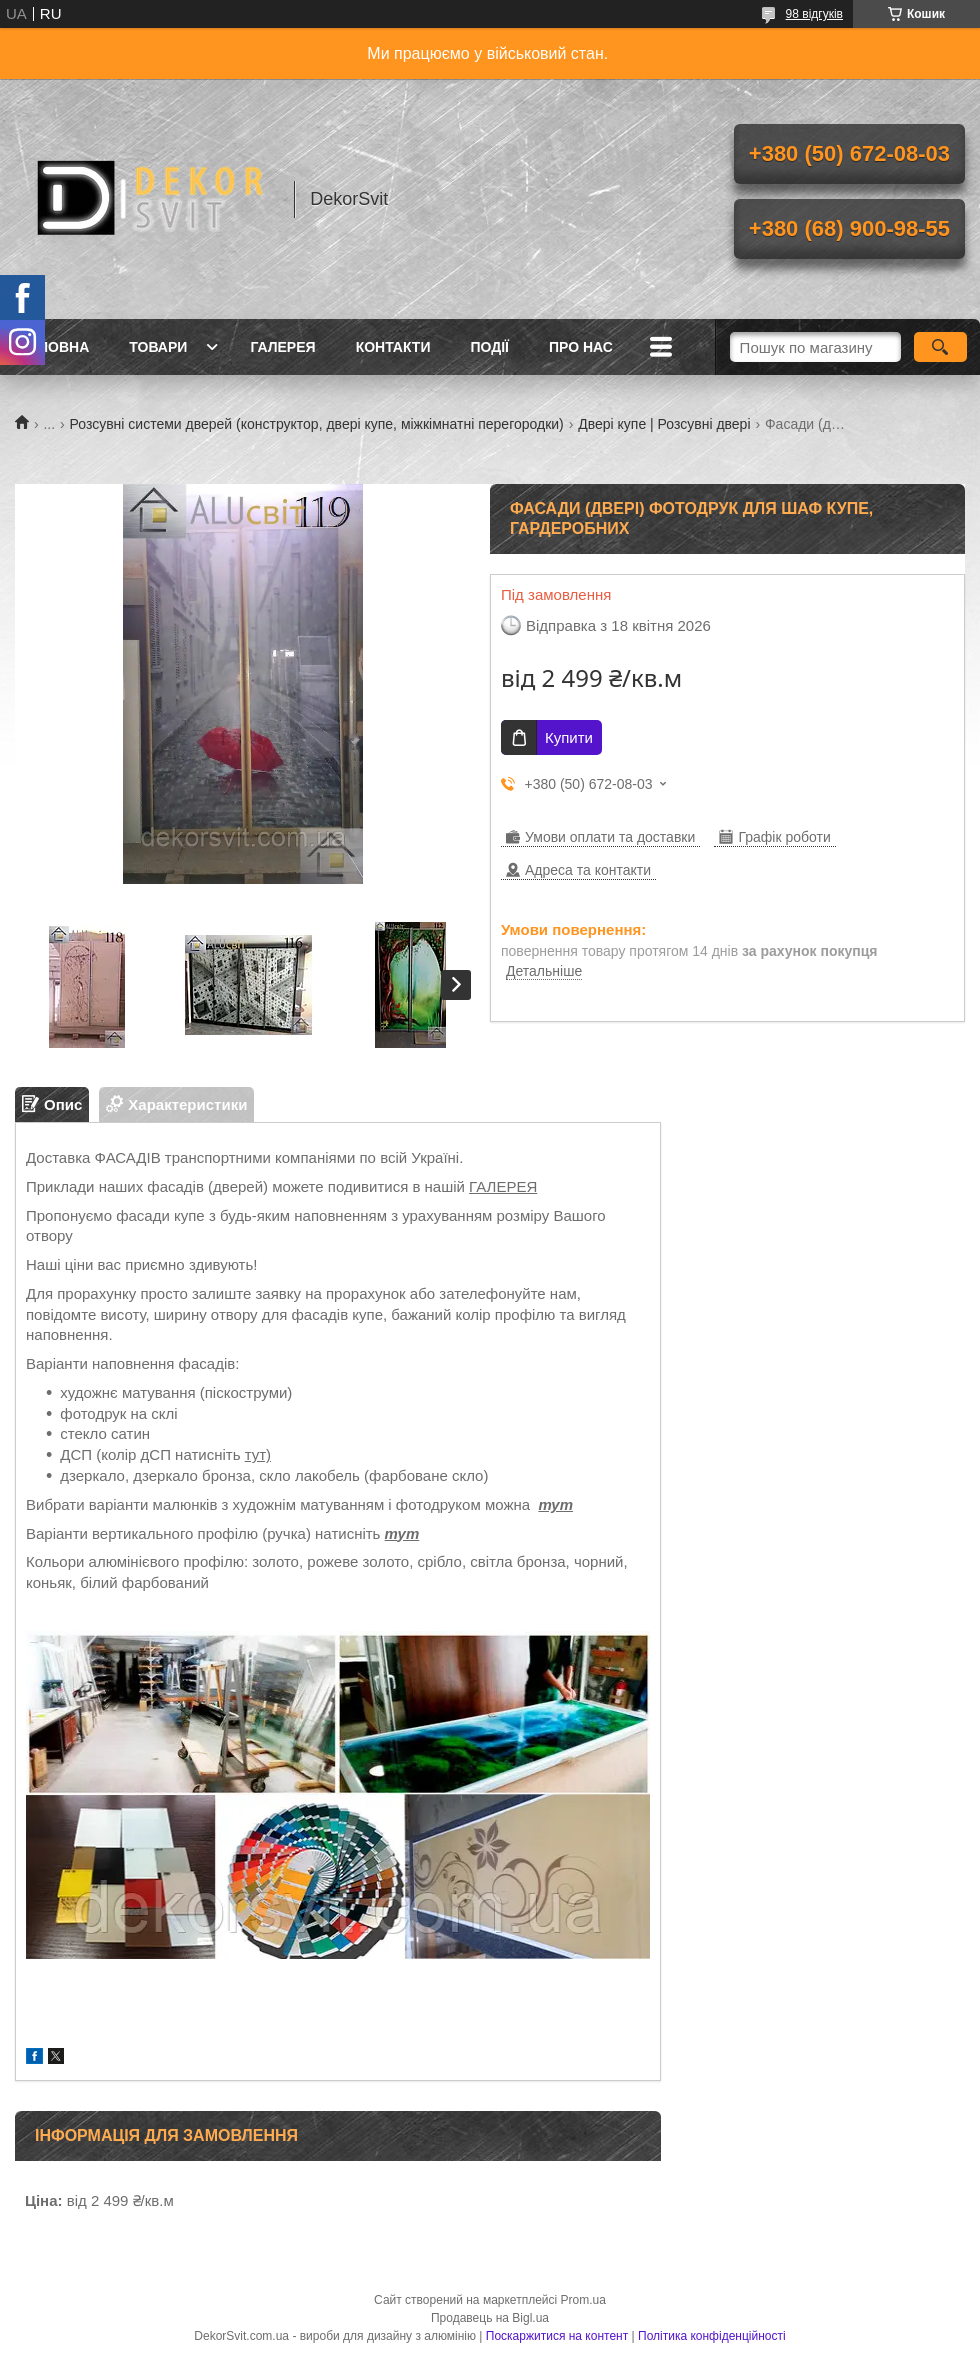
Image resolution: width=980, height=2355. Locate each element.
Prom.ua (583, 2300)
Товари (158, 347)
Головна (54, 347)
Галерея (282, 347)
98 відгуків (814, 14)
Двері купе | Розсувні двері (664, 424)
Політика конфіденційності (712, 2336)
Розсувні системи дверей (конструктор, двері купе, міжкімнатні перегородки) (317, 424)
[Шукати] (940, 347)
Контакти (393, 347)
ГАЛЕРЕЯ (503, 1186)
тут (555, 1504)
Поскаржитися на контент (557, 2336)
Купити (569, 737)
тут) (258, 1454)
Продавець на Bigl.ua (490, 2318)
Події (489, 347)
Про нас (581, 347)
